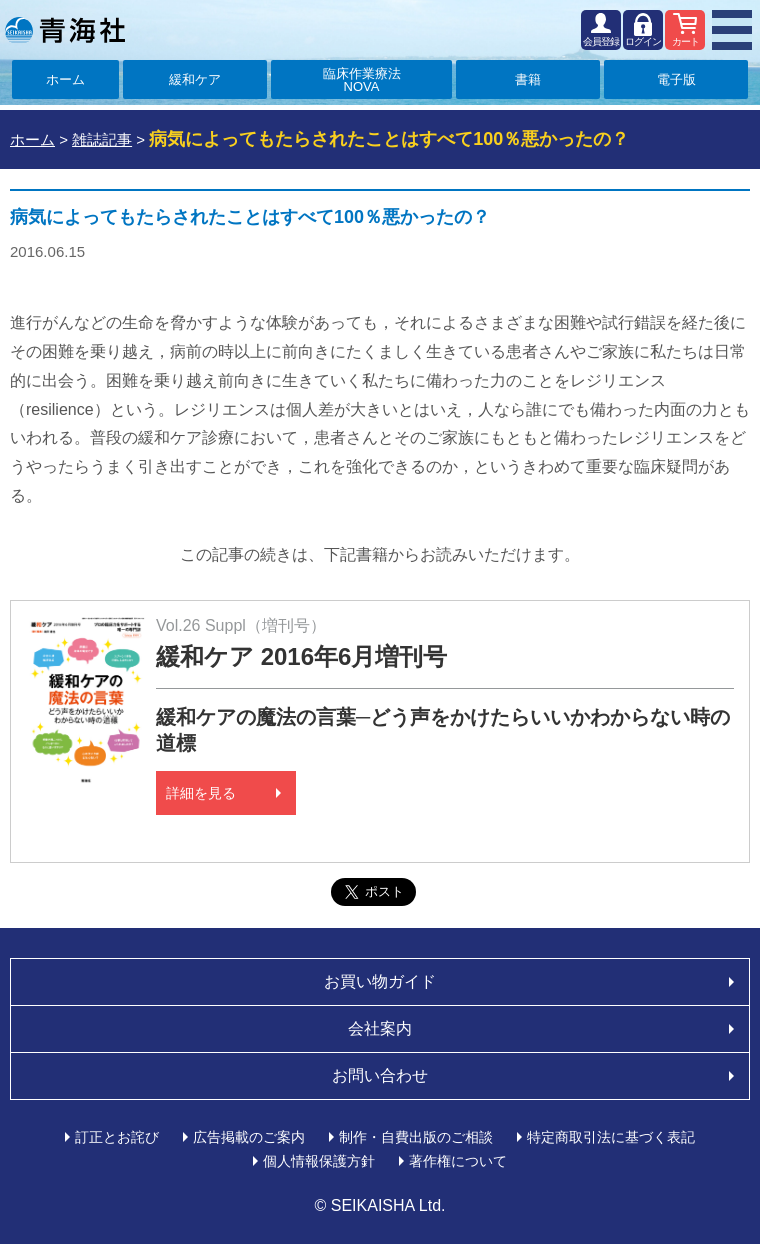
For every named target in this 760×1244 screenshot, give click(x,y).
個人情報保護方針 (319, 1161)
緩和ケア (195, 79)
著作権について (458, 1161)
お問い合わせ (380, 1075)
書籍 (528, 79)
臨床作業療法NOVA (362, 80)
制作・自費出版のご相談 (416, 1137)
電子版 (676, 79)
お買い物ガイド (380, 981)
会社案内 (380, 1028)
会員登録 (601, 41)
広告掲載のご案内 (249, 1137)
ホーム (65, 79)
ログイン (643, 41)
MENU (732, 30)
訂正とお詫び (117, 1137)
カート (685, 41)
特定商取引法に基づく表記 (611, 1137)
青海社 (65, 30)
